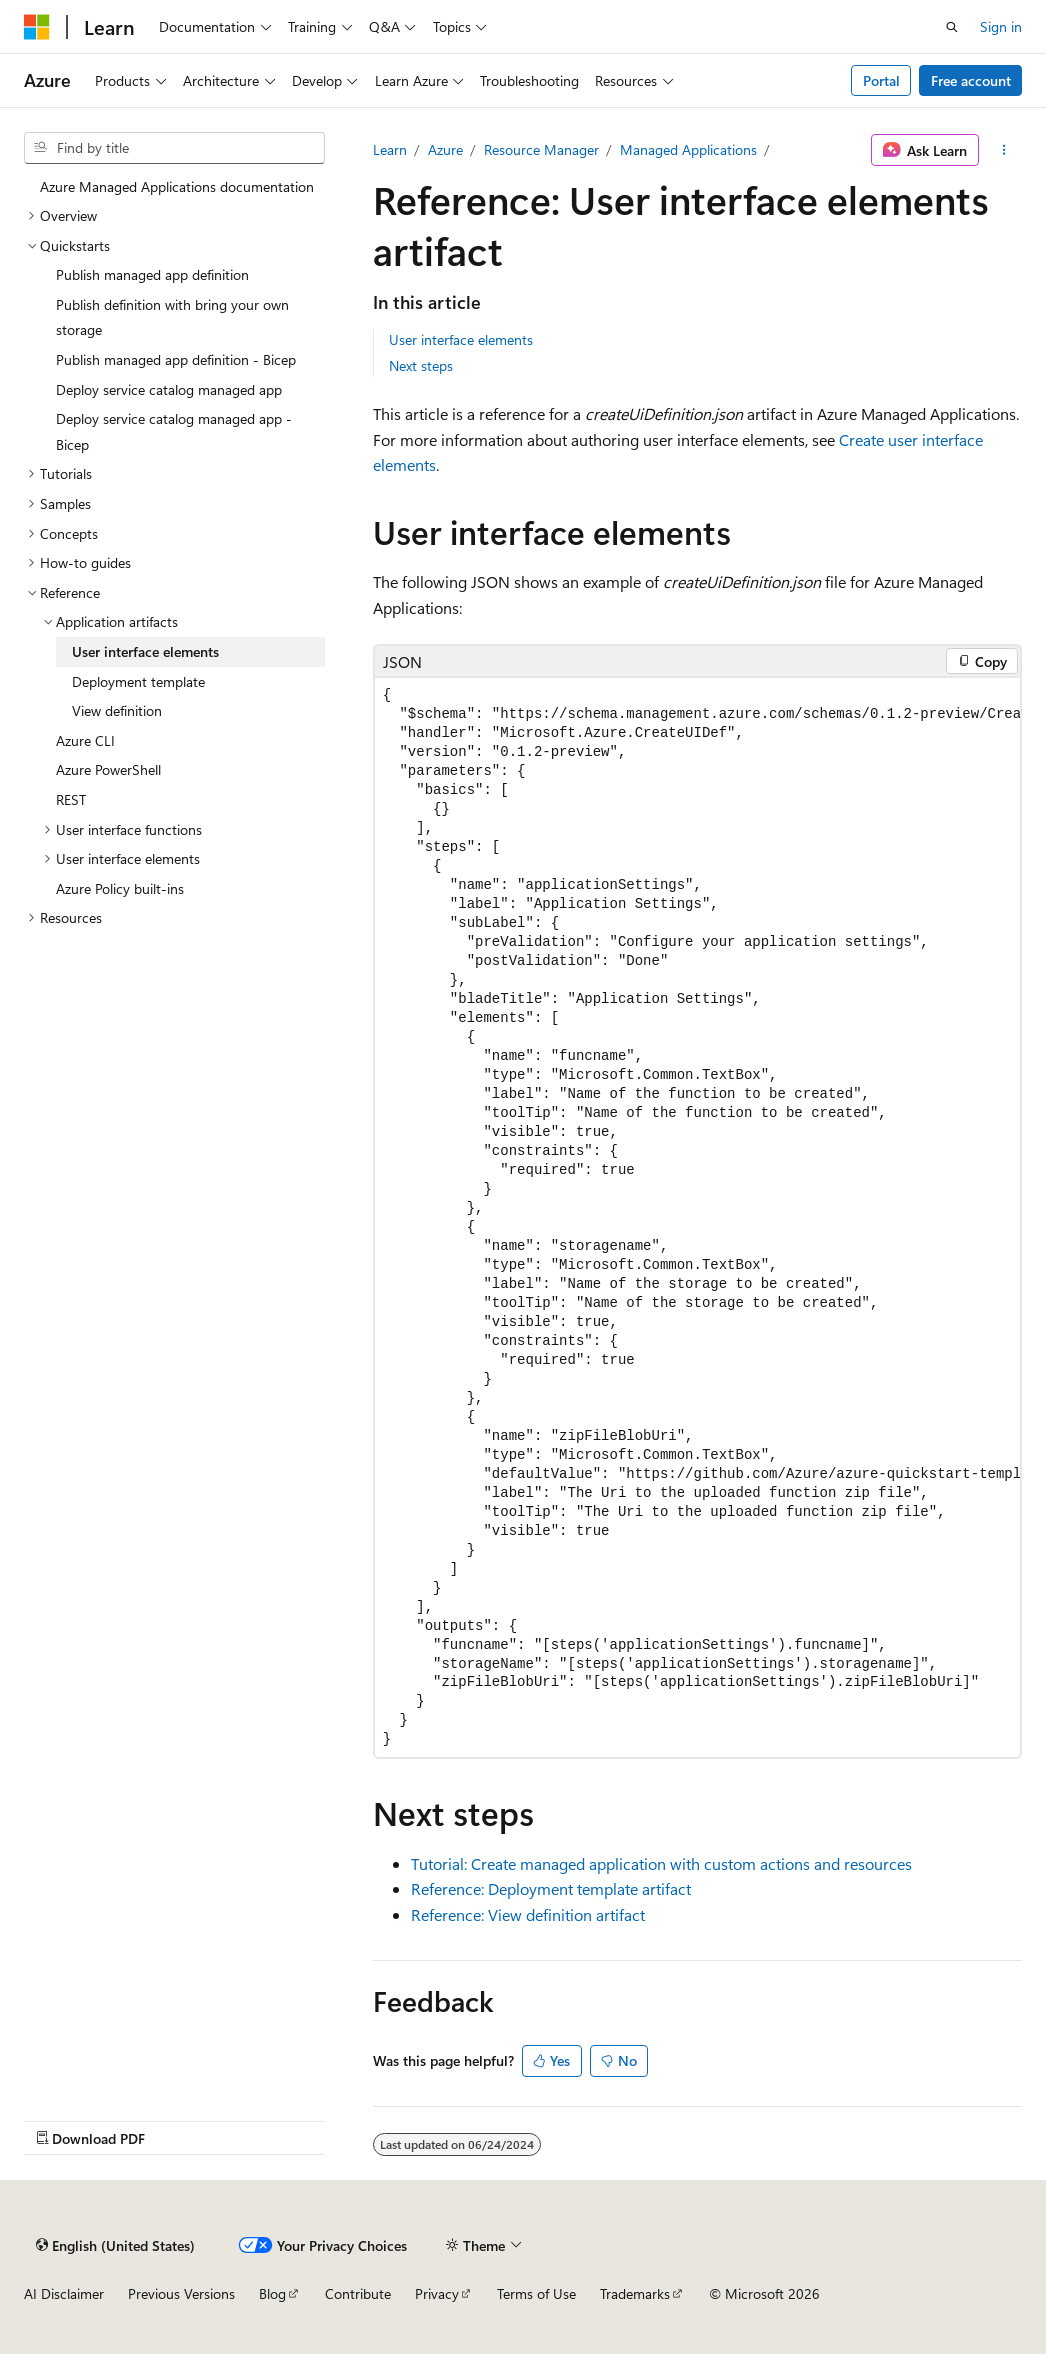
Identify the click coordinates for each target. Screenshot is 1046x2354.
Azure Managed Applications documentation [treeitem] (177, 186)
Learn (390, 149)
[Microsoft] (37, 27)
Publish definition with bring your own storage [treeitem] (172, 317)
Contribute (358, 2293)
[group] (697, 1217)
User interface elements (461, 339)
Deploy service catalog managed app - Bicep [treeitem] (174, 431)
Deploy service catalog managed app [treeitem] (169, 389)
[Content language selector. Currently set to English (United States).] (115, 2245)
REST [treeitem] (71, 799)
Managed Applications (688, 149)
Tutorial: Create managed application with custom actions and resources (661, 1863)
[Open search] (952, 27)
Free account (971, 80)
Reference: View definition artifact (528, 1914)
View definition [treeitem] (117, 710)
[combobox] (174, 148)
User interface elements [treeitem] (145, 651)
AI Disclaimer (64, 2293)
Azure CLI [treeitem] (85, 740)
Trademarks (635, 2293)
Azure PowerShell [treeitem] (108, 769)
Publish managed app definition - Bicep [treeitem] (176, 359)
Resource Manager (541, 149)
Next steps (421, 365)
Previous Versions (181, 2293)
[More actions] (1004, 150)
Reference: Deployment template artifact (551, 1888)
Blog (272, 2293)
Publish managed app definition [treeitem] (152, 274)
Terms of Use (536, 2293)
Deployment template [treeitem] (138, 681)
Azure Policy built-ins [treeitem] (120, 888)
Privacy (437, 2293)
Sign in (1001, 26)
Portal (881, 80)
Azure (445, 149)
